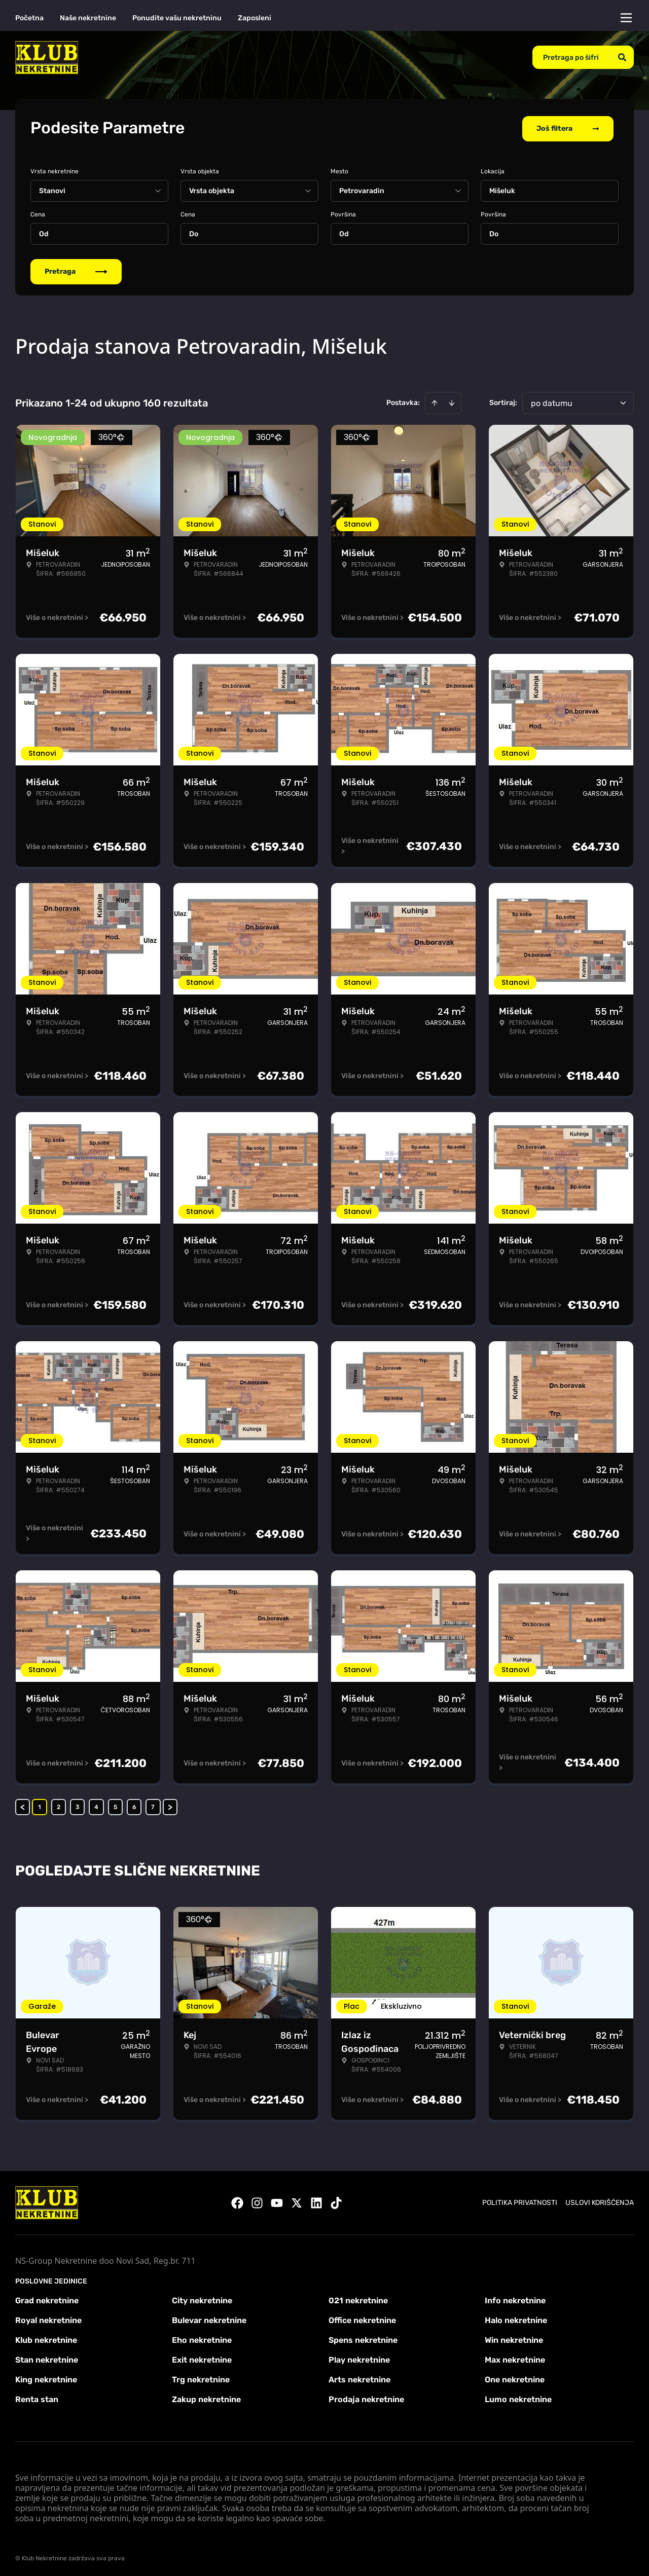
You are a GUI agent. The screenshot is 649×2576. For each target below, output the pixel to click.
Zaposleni (254, 18)
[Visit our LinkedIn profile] (316, 2201)
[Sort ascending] (434, 401)
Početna (29, 18)
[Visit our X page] (297, 2201)
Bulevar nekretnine (209, 2318)
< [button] (22, 1805)
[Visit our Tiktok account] (336, 2201)
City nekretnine (202, 2298)
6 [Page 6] (134, 1805)
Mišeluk (502, 189)
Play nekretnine (359, 2358)
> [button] (170, 1805)
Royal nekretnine (48, 2318)
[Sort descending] (451, 401)
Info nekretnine (515, 2298)
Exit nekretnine (202, 2358)
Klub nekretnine (46, 2338)
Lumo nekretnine (518, 2397)
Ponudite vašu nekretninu (177, 18)
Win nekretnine (514, 2338)
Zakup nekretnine (206, 2397)
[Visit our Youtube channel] (277, 2201)
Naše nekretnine (88, 18)
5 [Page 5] (115, 1805)
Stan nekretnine (46, 2358)
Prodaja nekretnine (366, 2397)
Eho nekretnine (202, 2338)
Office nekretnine (362, 2318)
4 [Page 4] (96, 1805)
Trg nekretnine (201, 2377)
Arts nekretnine (359, 2377)
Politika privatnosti (519, 2200)
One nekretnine (515, 2377)
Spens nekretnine (363, 2338)
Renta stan (36, 2397)
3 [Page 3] (78, 1805)
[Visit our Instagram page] (257, 2201)
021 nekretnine (358, 2298)
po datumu (551, 401)
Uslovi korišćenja (599, 2200)
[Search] (622, 57)
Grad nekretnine (47, 2298)
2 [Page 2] (58, 1805)
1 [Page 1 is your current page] (39, 1805)
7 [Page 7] (153, 1805)
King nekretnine (46, 2377)
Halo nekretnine (516, 2318)
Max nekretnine (515, 2358)
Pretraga (76, 269)
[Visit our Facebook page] (237, 2201)
